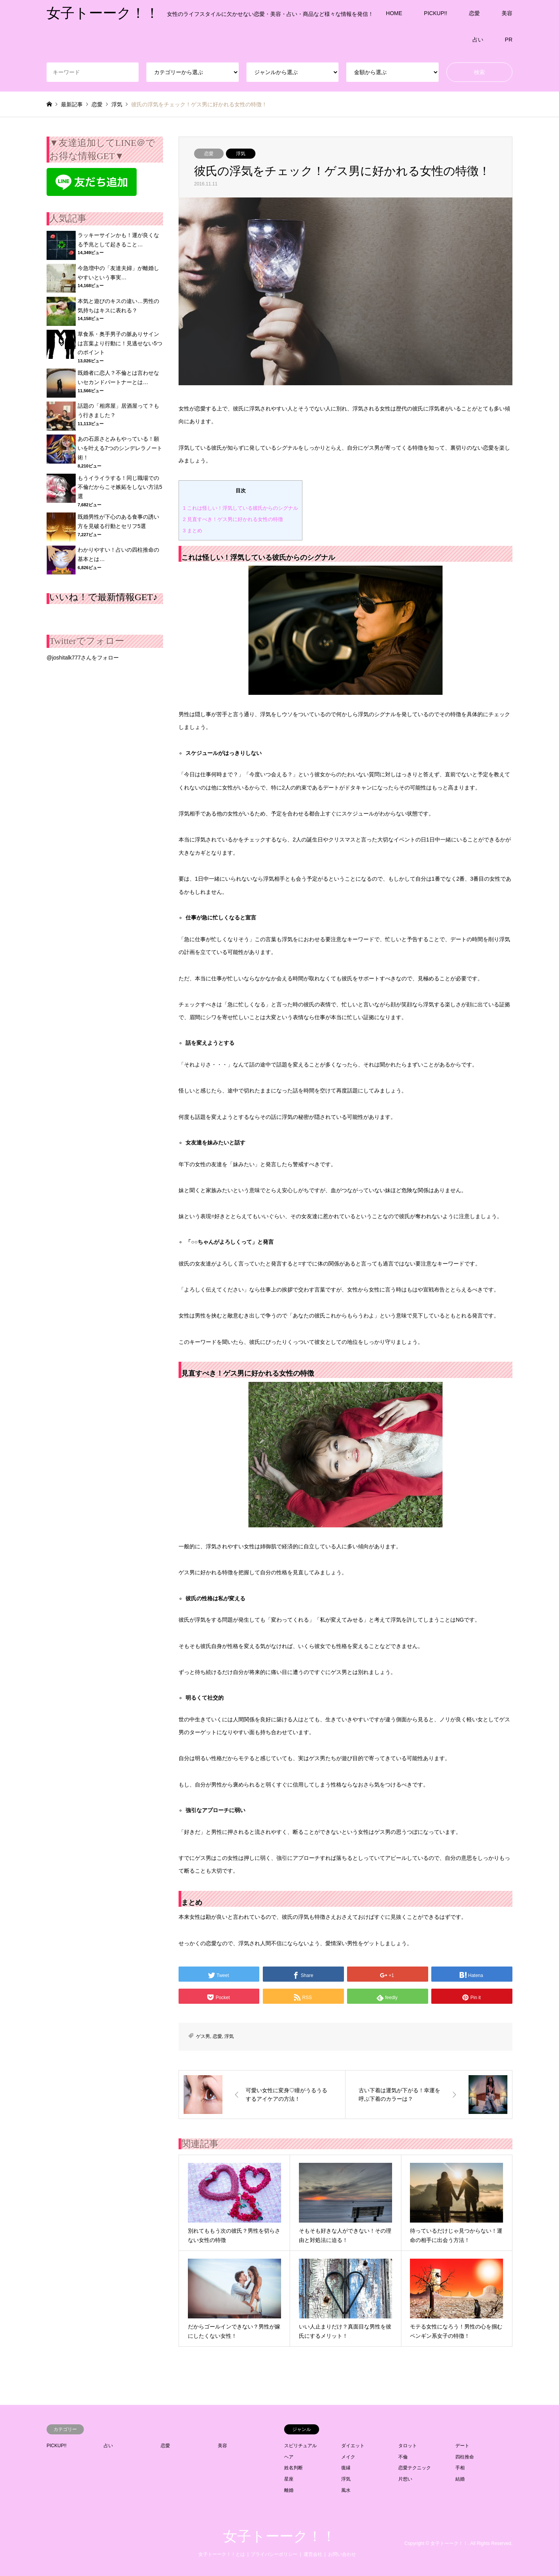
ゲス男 (203, 2036)
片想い (405, 2479)
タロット (407, 2445)
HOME (394, 13)
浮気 (240, 153)
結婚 (460, 2479)
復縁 (346, 2467)
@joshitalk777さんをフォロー (83, 657)
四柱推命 (464, 2457)
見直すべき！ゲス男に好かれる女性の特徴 (233, 519)
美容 (507, 13)
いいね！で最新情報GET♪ (103, 597)
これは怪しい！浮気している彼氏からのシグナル (240, 508)
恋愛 (474, 13)
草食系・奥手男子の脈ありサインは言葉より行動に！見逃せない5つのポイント (120, 343)
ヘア (288, 2457)
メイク (348, 2457)
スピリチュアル (300, 2445)
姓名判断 (293, 2467)
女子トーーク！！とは (221, 2554)
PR (508, 39)
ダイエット (353, 2445)
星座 (288, 2479)
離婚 (288, 2490)
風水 (346, 2490)
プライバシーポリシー (274, 2554)
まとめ (192, 530)
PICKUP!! (435, 13)
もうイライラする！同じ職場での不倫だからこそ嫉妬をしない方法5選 (120, 487)
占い (477, 39)
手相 (460, 2467)
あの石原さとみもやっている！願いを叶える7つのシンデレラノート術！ (120, 448)
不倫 (403, 2457)
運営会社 (313, 2554)
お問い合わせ (342, 2554)
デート (462, 2445)
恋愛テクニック (414, 2467)
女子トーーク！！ (279, 2536)
